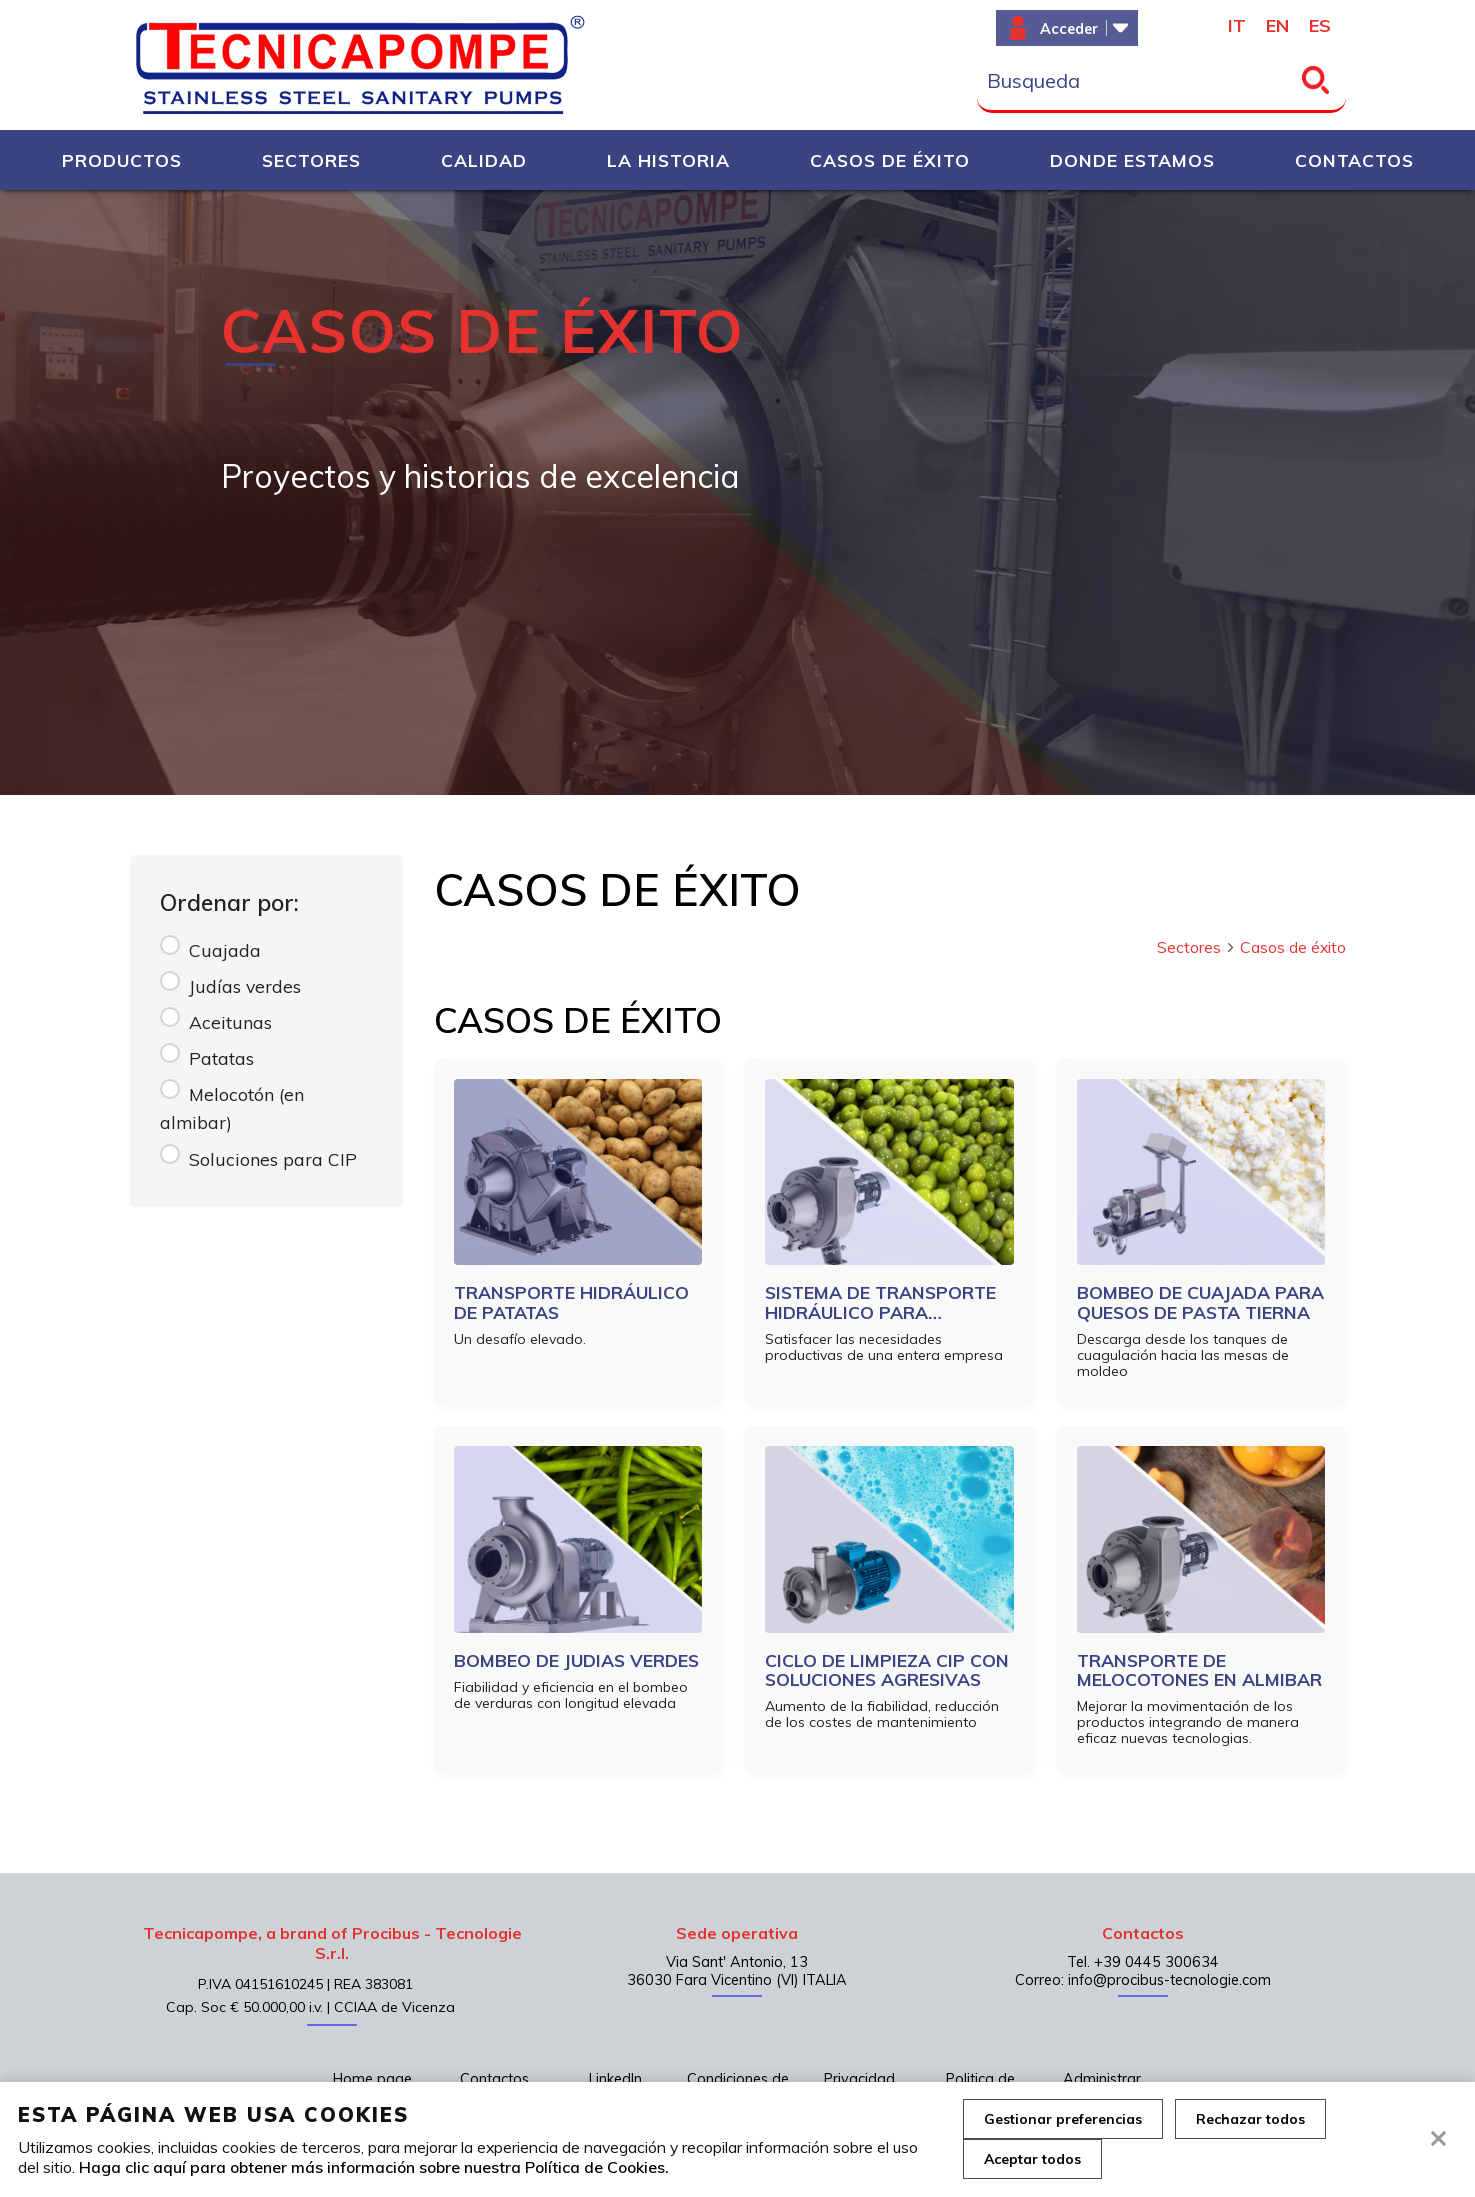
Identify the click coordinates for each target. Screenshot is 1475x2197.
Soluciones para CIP (273, 1159)
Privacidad (859, 2079)
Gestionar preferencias (1063, 2119)
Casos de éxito (1293, 947)
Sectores (1196, 947)
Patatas (221, 1058)
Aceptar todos (1032, 2159)
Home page (372, 2079)
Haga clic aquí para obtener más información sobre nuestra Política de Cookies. (374, 2167)
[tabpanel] (737, 492)
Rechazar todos (1250, 2119)
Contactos (494, 2079)
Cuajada (225, 950)
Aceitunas (230, 1022)
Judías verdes (245, 986)
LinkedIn (615, 2079)
